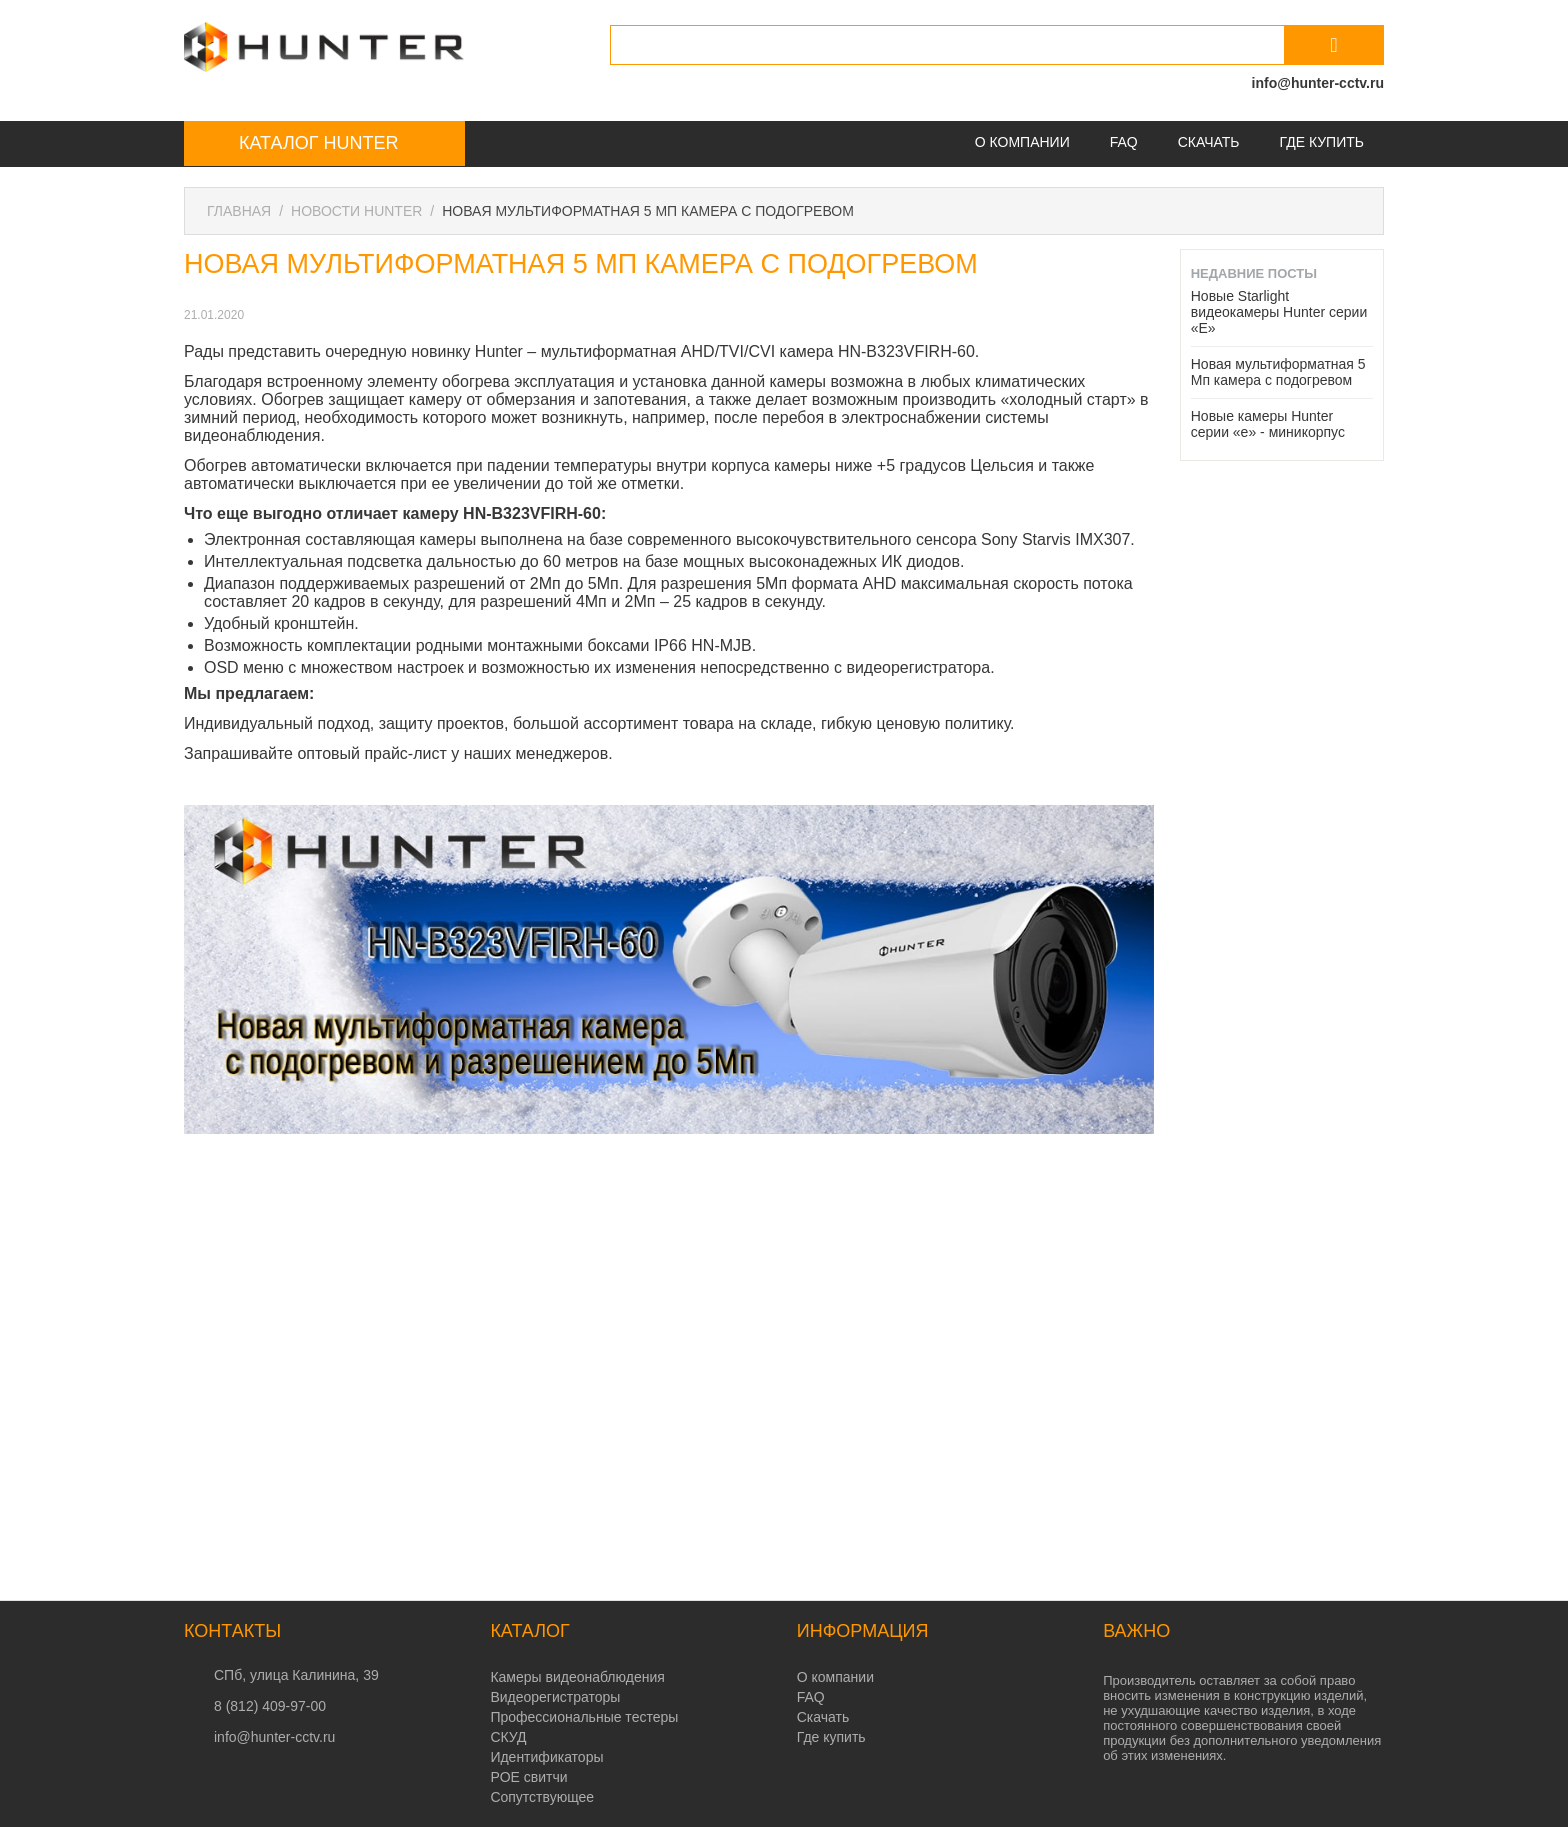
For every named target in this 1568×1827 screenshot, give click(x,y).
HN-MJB (721, 645)
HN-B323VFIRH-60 (906, 351)
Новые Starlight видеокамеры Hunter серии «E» (1279, 312)
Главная (239, 211)
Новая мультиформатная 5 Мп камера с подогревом (1278, 372)
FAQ (1124, 142)
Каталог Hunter (318, 143)
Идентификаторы (546, 1757)
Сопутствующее (542, 1797)
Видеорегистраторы (555, 1697)
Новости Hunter (356, 211)
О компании (1022, 142)
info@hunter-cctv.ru (1318, 83)
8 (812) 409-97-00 (270, 1706)
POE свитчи (528, 1777)
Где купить (1322, 142)
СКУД (508, 1737)
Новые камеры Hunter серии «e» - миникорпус (1268, 424)
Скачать (1209, 142)
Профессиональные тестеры (584, 1717)
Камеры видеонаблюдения (577, 1677)
